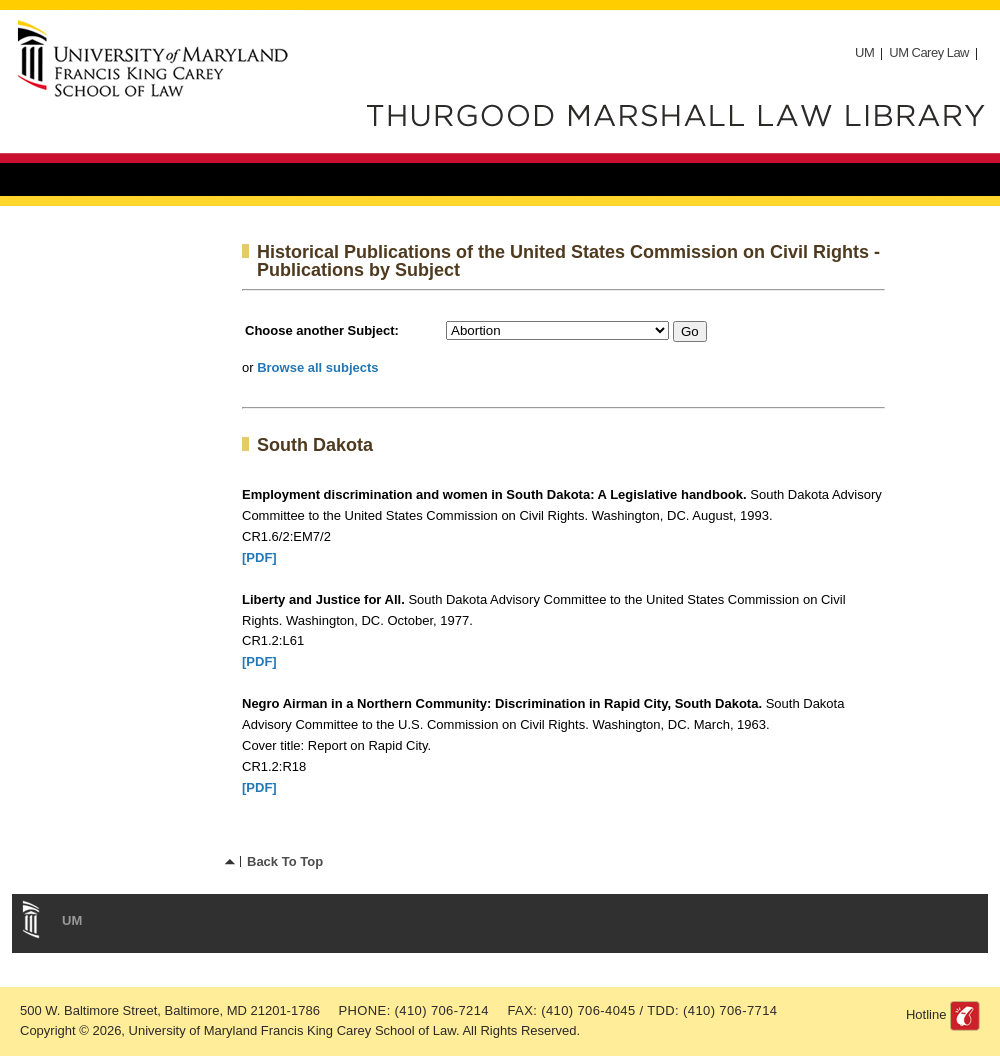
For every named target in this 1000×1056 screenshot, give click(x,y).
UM (864, 52)
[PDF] (259, 557)
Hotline (926, 1014)
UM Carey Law (929, 52)
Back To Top (285, 861)
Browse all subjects (317, 367)
